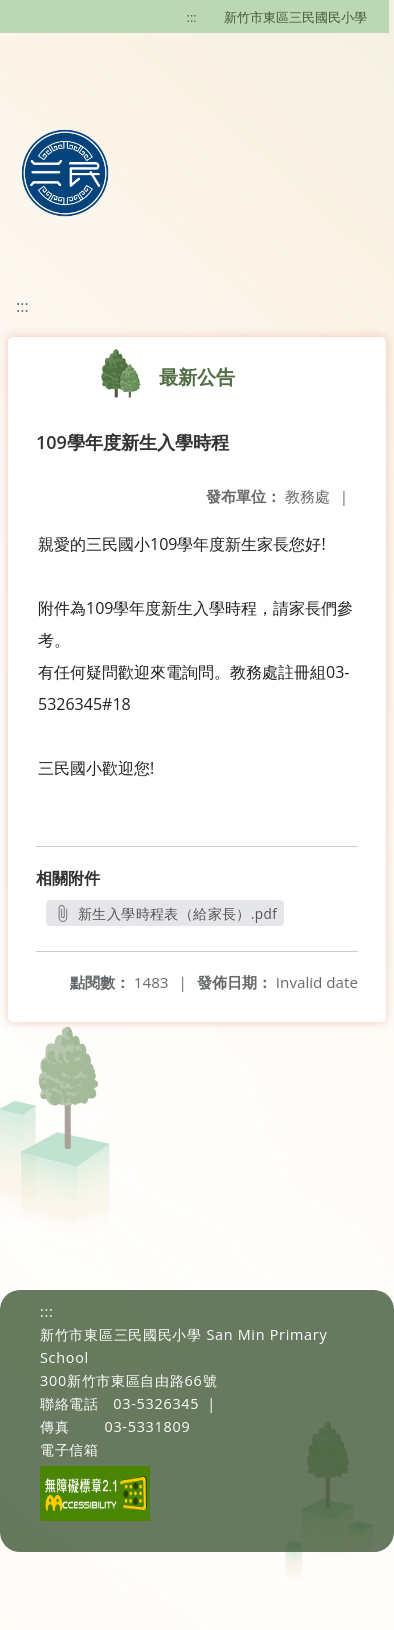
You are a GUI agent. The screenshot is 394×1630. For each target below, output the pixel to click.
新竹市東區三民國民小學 (295, 17)
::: (192, 17)
